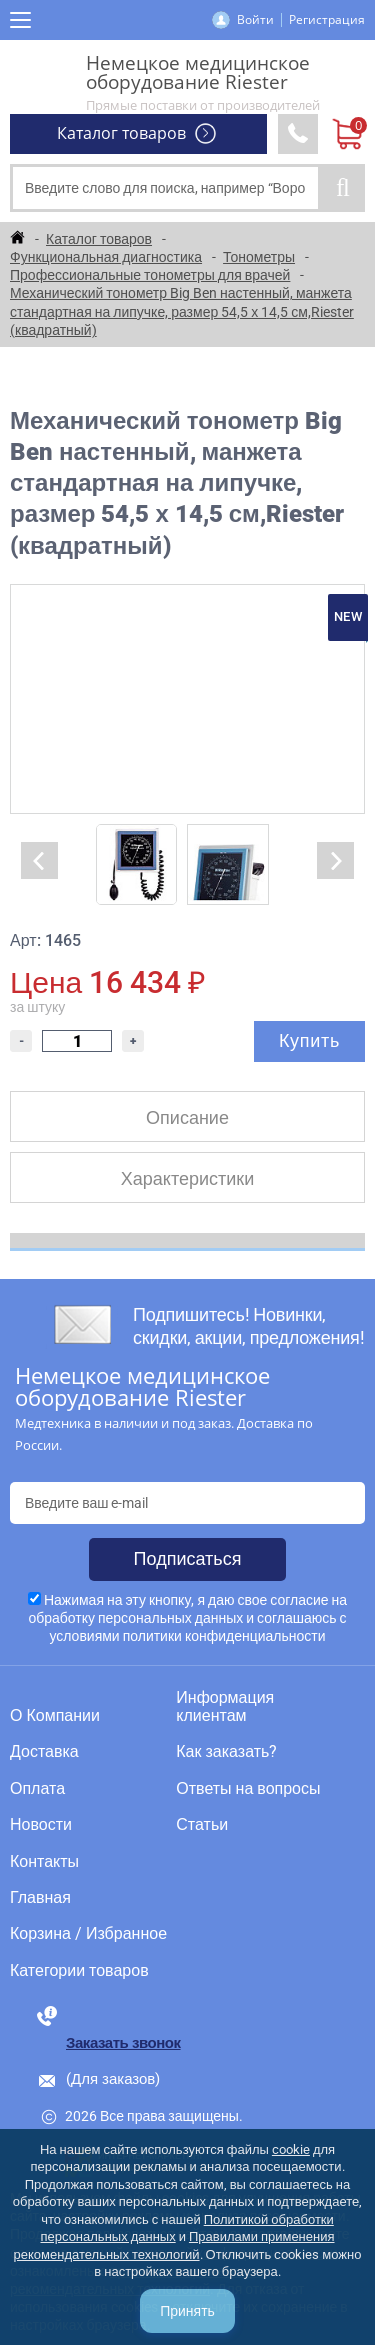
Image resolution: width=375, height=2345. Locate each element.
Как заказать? (226, 1752)
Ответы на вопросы (248, 1789)
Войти (255, 19)
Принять (187, 2311)
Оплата (37, 1789)
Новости (41, 1825)
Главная (40, 1898)
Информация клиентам (225, 1707)
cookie (291, 2149)
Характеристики (187, 1178)
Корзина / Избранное (88, 1934)
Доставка (44, 1752)
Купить (309, 1040)
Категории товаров (79, 1971)
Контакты (44, 1862)
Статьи (202, 1825)
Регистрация (327, 19)
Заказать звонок (123, 2043)
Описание (187, 1117)
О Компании (55, 1716)
